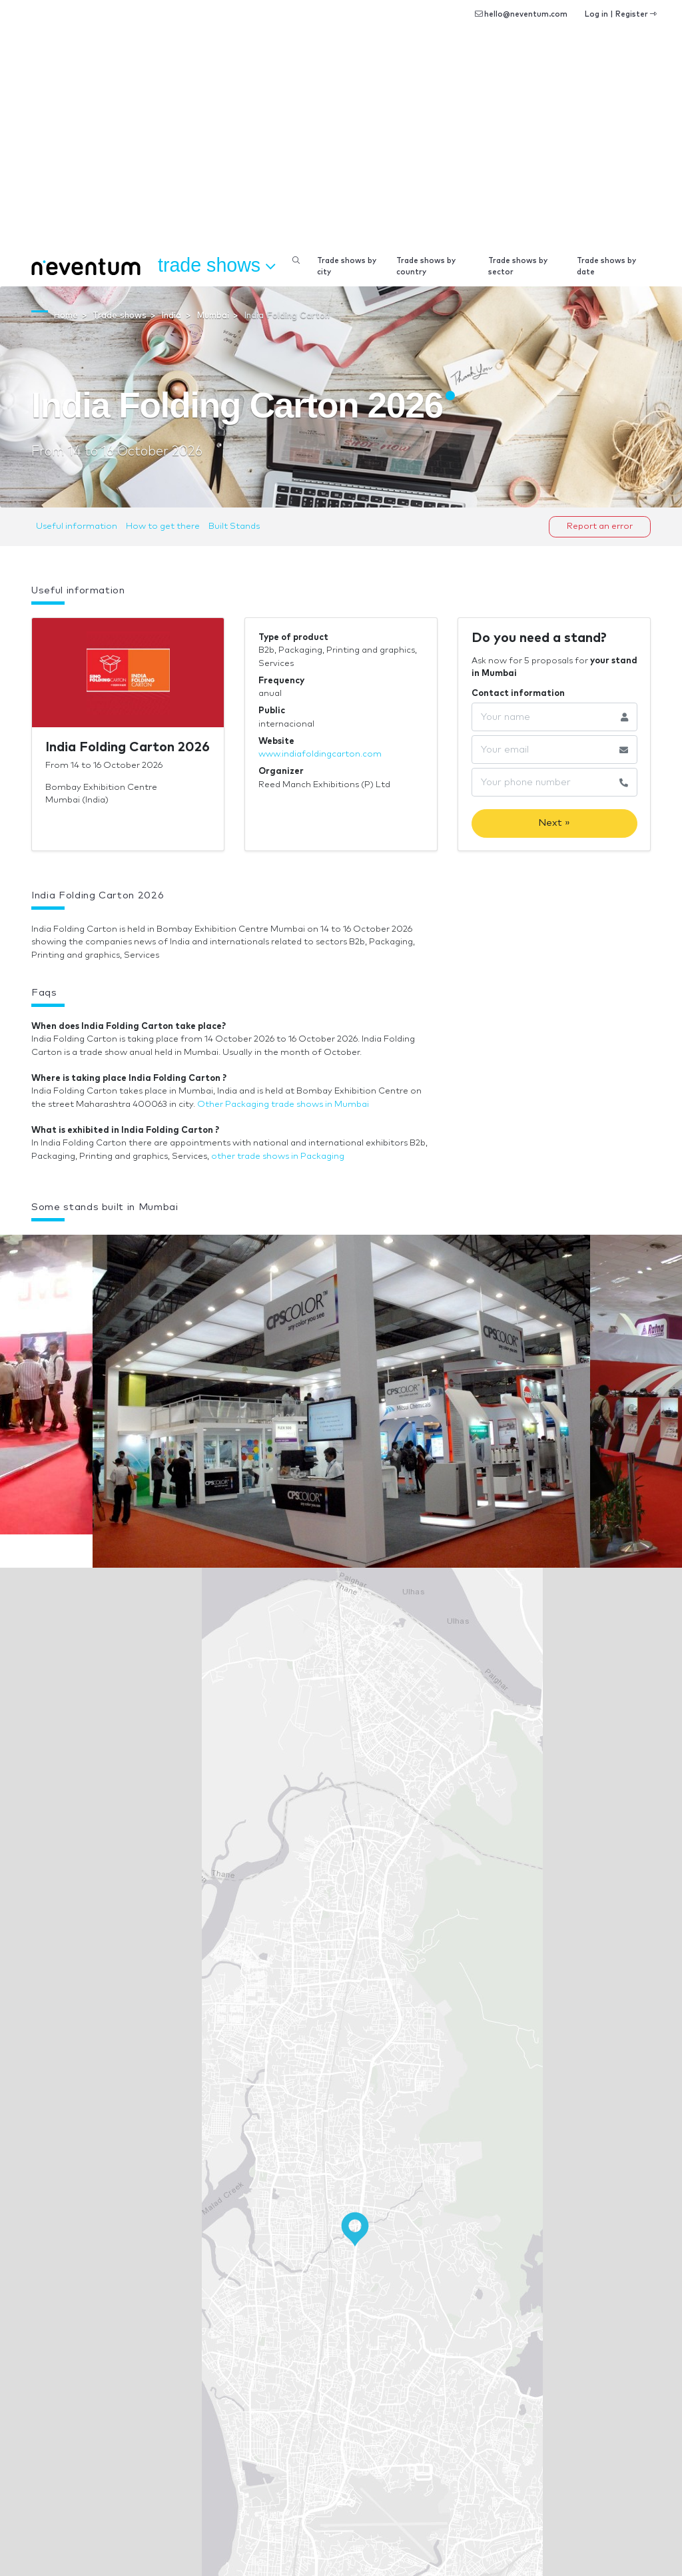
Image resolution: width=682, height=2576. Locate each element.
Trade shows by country (426, 266)
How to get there (163, 526)
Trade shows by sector (517, 266)
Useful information (76, 526)
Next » (554, 823)
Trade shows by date (606, 266)
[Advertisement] (341, 146)
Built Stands (234, 526)
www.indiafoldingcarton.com (320, 754)
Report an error (600, 526)
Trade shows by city (346, 266)
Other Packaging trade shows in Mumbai (283, 1104)
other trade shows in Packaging (277, 1156)
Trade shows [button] (216, 265)
